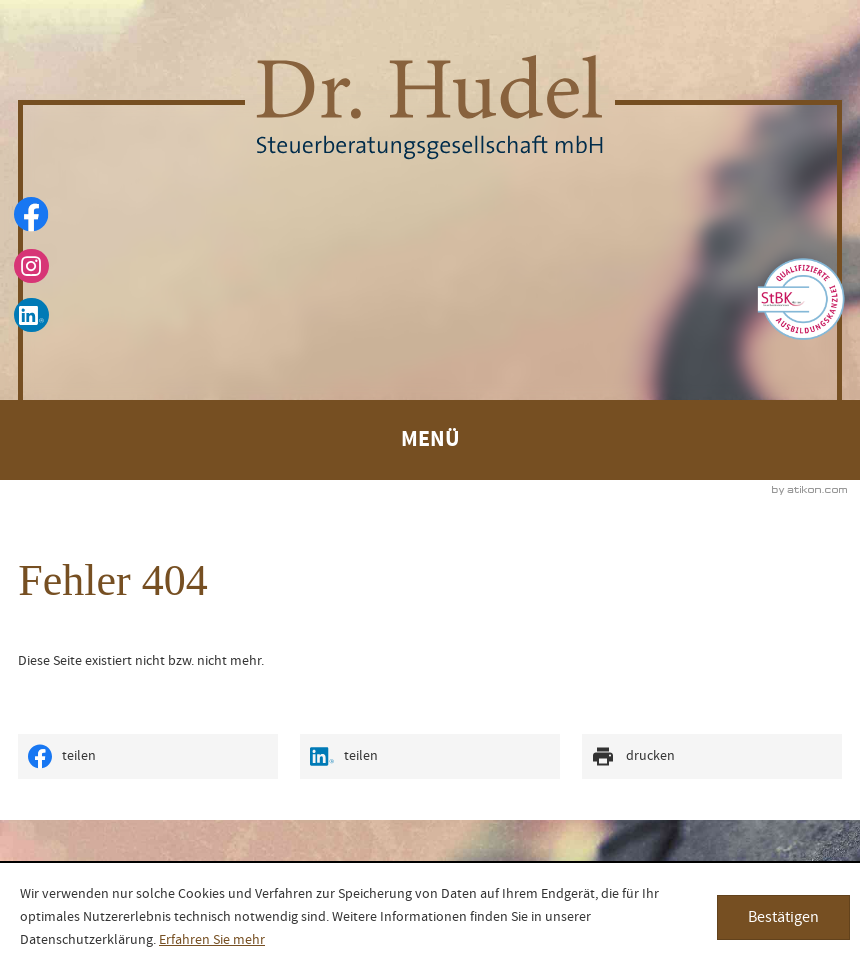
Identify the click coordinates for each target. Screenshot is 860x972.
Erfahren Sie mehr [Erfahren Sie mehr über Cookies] (212, 940)
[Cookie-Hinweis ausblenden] (783, 917)
